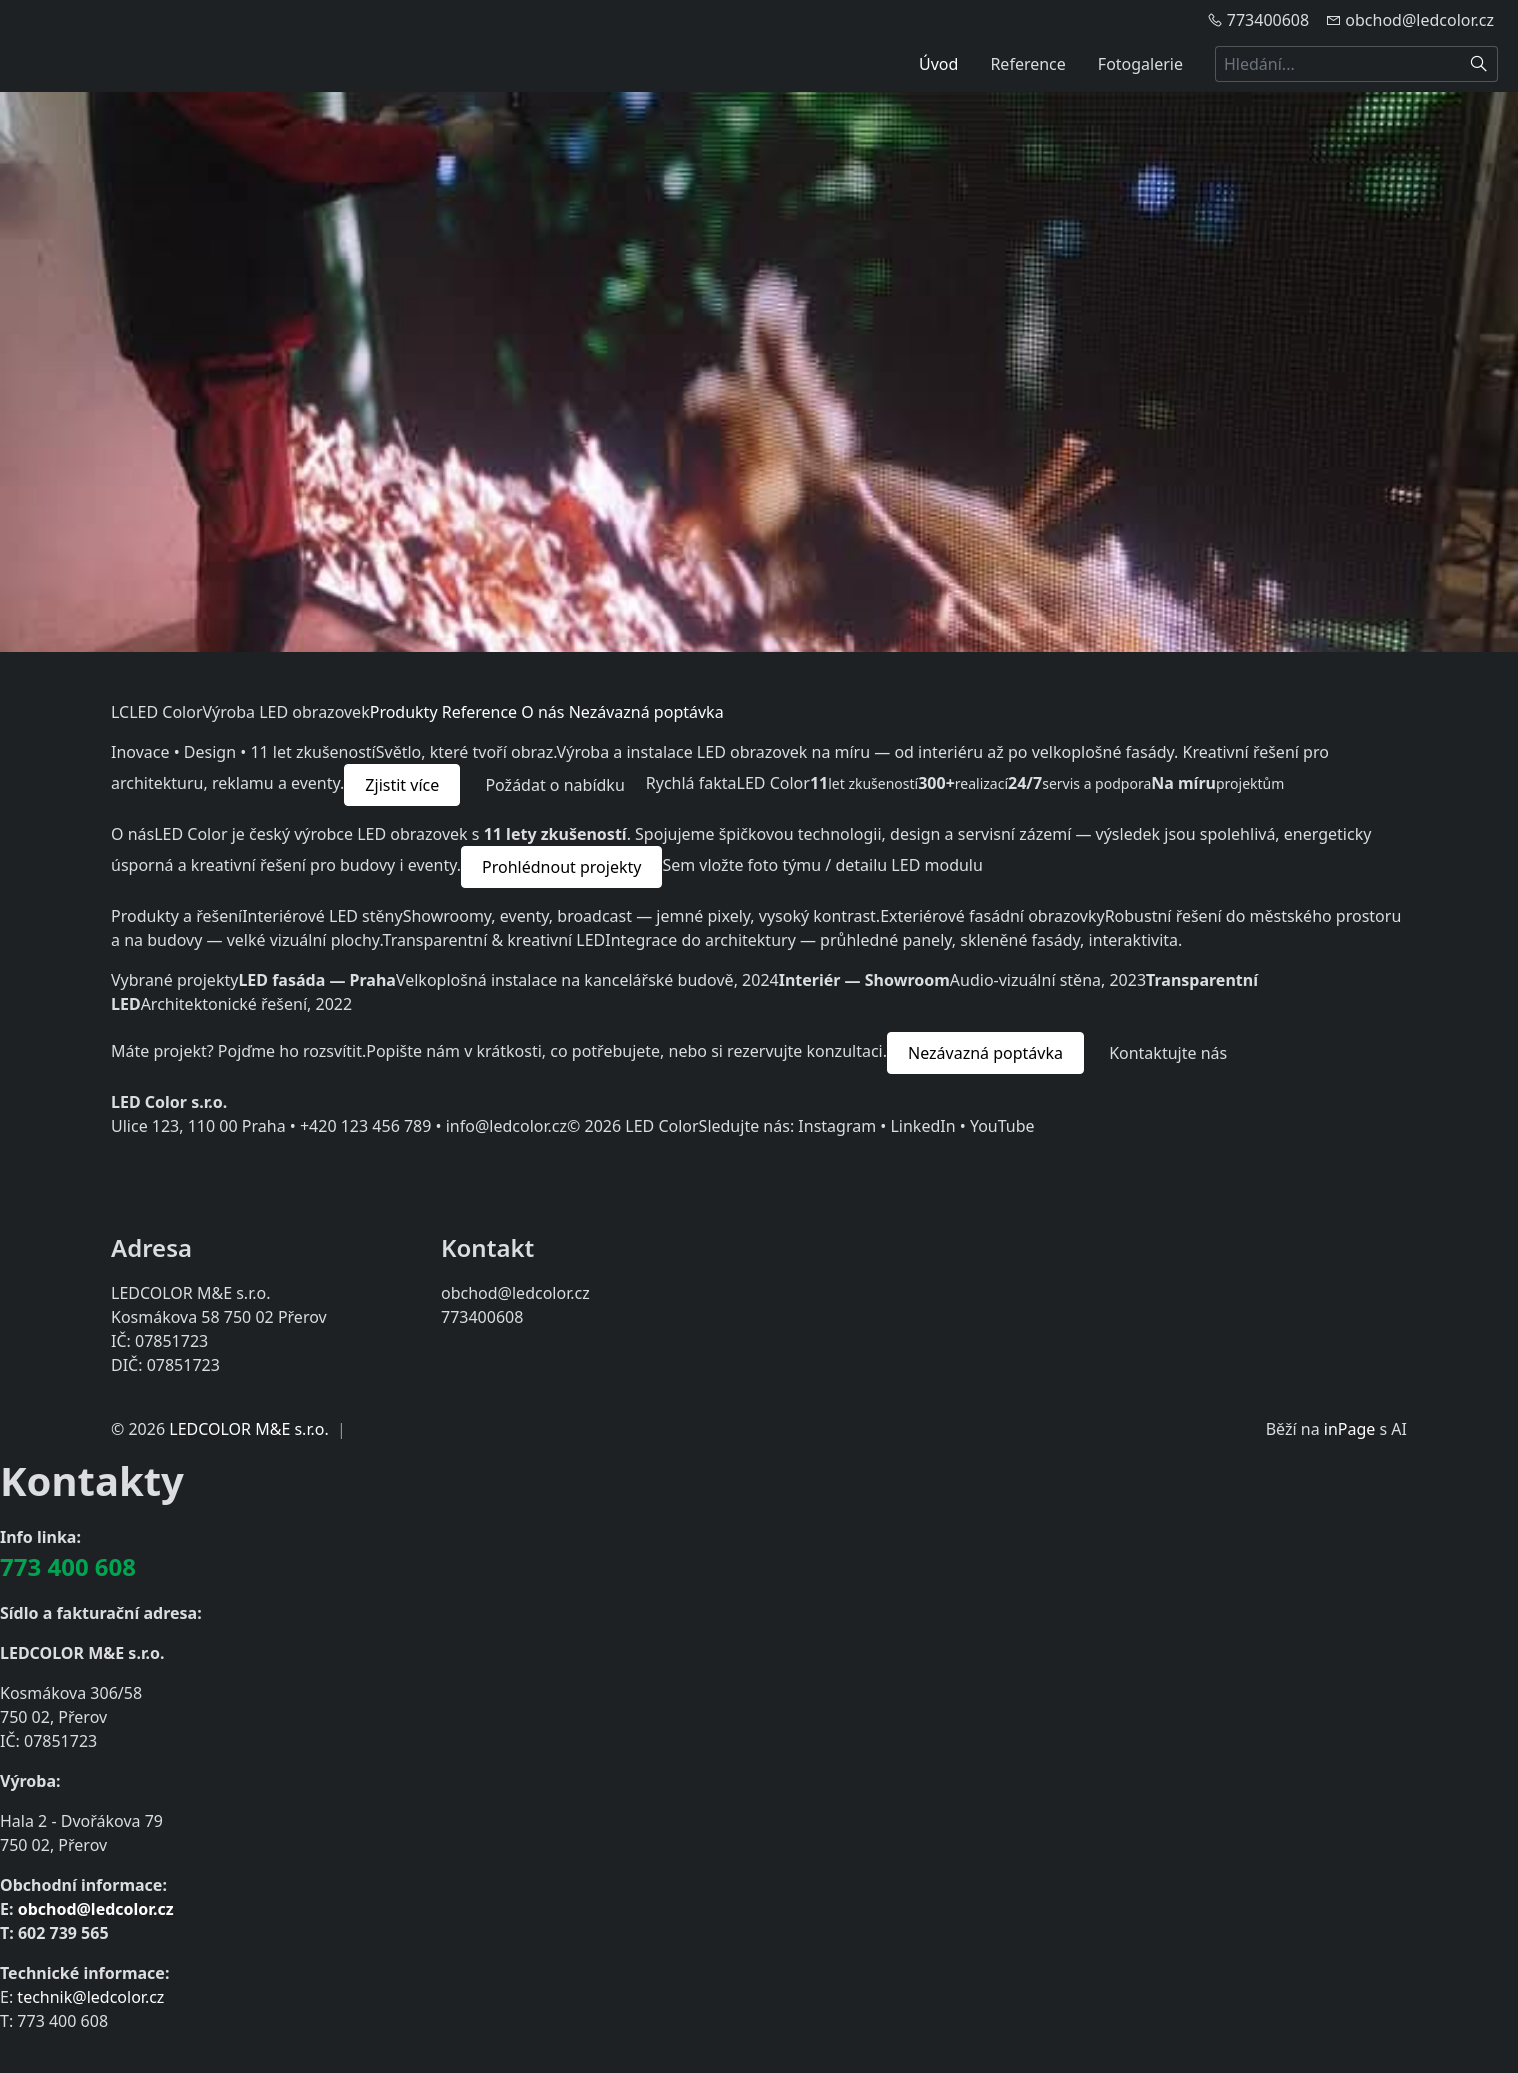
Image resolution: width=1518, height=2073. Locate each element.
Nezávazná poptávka (646, 712)
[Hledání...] (1338, 64)
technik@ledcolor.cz (90, 1997)
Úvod (938, 64)
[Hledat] (1479, 64)
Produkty (404, 712)
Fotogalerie (1140, 64)
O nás (542, 712)
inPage (1350, 1429)
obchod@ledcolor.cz (96, 1909)
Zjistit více (402, 785)
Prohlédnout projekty (561, 867)
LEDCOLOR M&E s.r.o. (248, 1429)
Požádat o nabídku (554, 785)
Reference (1027, 64)
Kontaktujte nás (1168, 1053)
